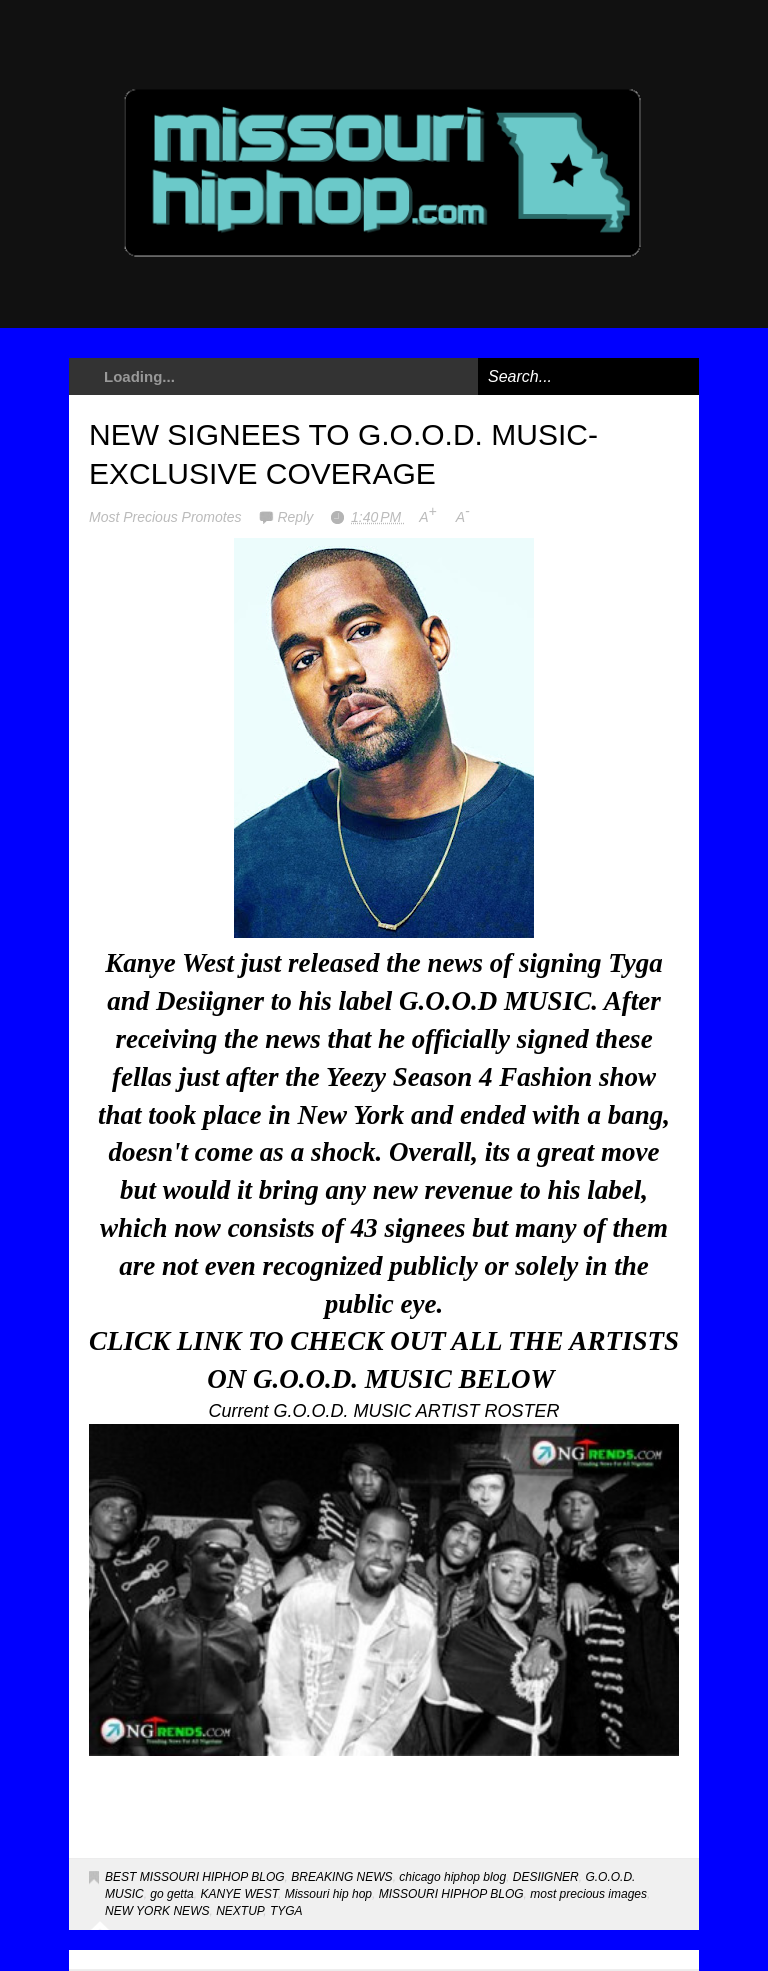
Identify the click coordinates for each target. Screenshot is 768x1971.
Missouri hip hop (328, 1894)
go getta (171, 1894)
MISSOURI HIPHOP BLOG (451, 1894)
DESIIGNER (546, 1877)
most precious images (588, 1894)
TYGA (286, 1911)
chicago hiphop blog (452, 1877)
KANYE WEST (239, 1894)
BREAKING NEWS (341, 1877)
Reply (297, 517)
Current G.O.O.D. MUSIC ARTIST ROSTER (383, 1411)
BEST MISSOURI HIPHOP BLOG (195, 1877)
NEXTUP (239, 1911)
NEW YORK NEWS (157, 1911)
